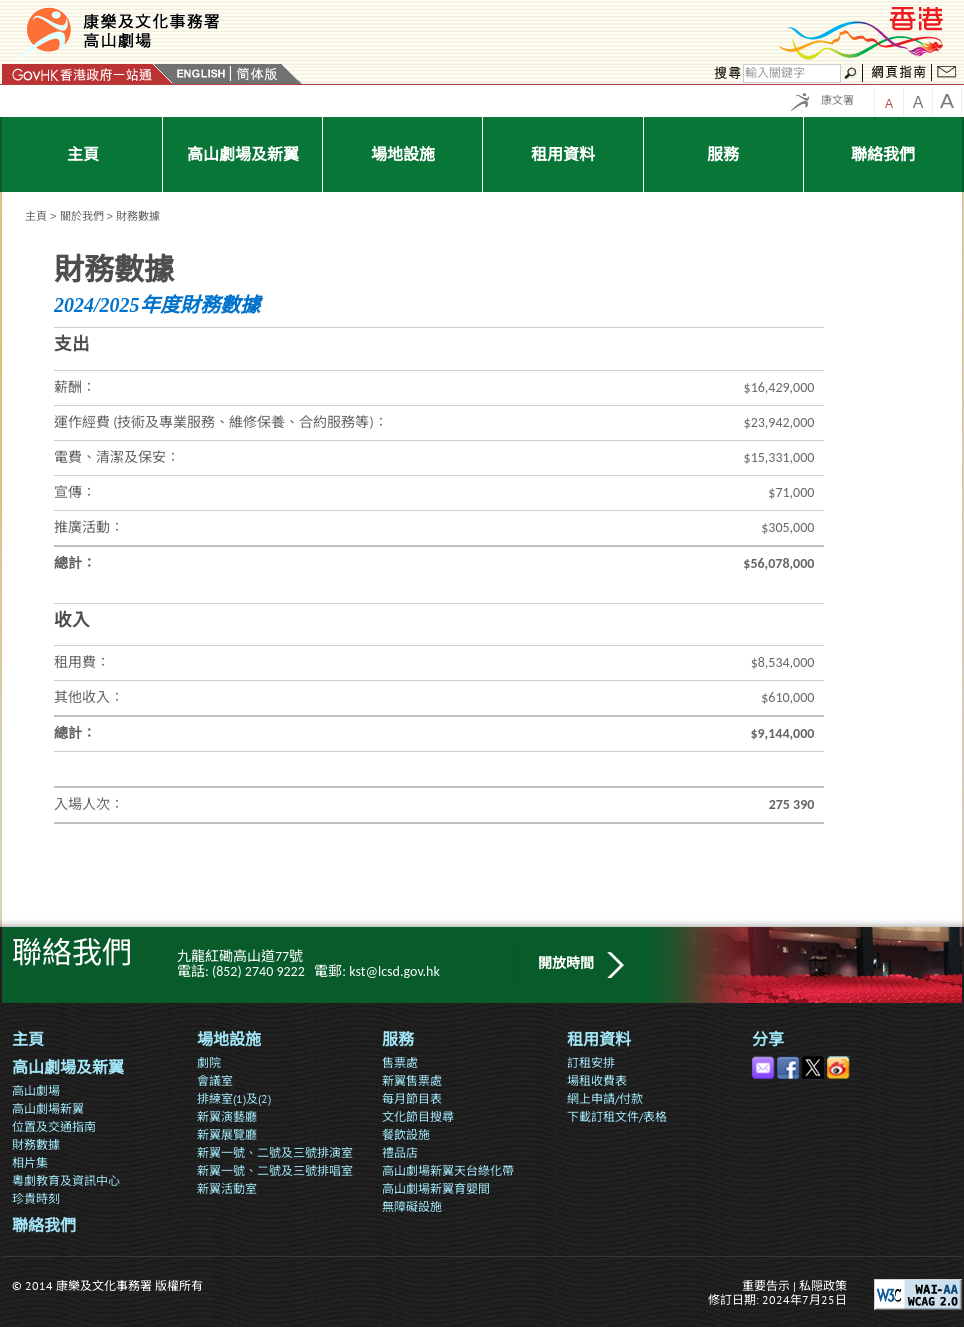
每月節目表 (412, 1098)
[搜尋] (792, 73)
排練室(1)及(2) (234, 1098)
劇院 (209, 1062)
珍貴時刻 (36, 1198)
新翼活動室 (227, 1188)
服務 (398, 1039)
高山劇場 (36, 1090)
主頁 (36, 216)
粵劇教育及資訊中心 (66, 1180)
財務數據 (36, 1144)
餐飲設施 (406, 1134)
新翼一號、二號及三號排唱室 (275, 1170)
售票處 (400, 1062)
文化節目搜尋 (418, 1116)
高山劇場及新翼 (68, 1067)
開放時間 (566, 963)
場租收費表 (597, 1080)
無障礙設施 (412, 1206)
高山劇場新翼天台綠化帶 (448, 1170)
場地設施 (229, 1039)
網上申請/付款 (605, 1098)
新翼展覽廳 (227, 1134)
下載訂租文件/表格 (617, 1116)
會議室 (215, 1080)
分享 (768, 1039)
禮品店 (400, 1152)
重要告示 (766, 1285)
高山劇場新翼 (48, 1108)
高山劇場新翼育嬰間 (436, 1188)
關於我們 (82, 216)
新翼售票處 (412, 1080)
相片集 (30, 1162)
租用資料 (599, 1039)
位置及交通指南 (54, 1126)
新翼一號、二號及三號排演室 (275, 1152)
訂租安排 (591, 1062)
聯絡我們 (44, 1225)
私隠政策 (823, 1285)
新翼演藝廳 (227, 1116)
